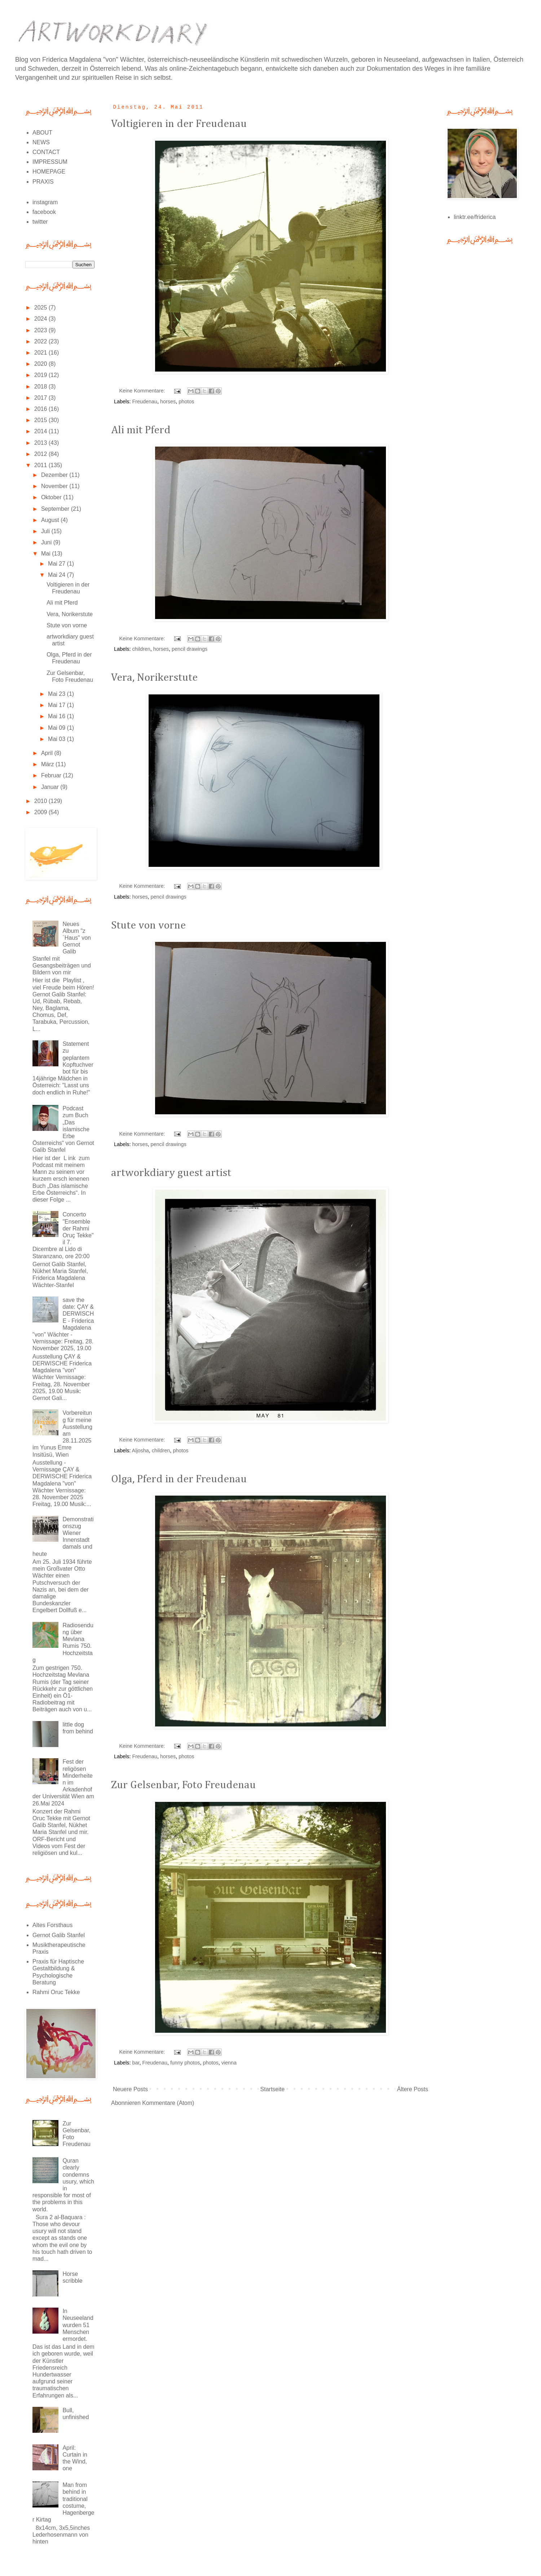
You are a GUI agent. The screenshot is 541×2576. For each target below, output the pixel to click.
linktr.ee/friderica (475, 217)
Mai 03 (57, 739)
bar (135, 2063)
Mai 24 (57, 575)
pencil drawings (189, 649)
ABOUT (42, 133)
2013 (41, 443)
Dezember (55, 475)
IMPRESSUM (49, 162)
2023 (41, 330)
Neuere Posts (130, 2089)
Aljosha (140, 1450)
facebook (44, 212)
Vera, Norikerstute (154, 677)
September (56, 509)
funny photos (185, 2063)
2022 (41, 341)
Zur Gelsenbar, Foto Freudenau (183, 1785)
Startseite (272, 2089)
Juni (47, 542)
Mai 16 (57, 716)
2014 (41, 431)
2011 (41, 465)
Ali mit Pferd (141, 430)
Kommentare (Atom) (168, 2103)
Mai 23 (57, 694)
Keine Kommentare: (142, 391)
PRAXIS (43, 182)
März (48, 764)
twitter (40, 222)
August (51, 520)
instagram (45, 202)
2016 (41, 409)
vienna (229, 2063)
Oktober (52, 497)
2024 (41, 319)
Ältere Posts (412, 2089)
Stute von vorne (148, 925)
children (141, 649)
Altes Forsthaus (52, 1925)
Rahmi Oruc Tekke (56, 1992)
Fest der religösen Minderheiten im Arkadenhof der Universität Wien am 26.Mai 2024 (63, 1782)
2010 (41, 801)
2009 (41, 812)
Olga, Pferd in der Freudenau (179, 1479)
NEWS (41, 142)
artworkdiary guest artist (171, 1173)
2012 (41, 454)
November (55, 486)
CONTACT (46, 152)
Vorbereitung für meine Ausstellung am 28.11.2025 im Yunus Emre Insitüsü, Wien (62, 1433)
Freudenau (144, 401)
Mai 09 (57, 728)
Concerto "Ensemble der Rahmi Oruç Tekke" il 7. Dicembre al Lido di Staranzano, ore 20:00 (63, 1235)
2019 (41, 375)
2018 (41, 386)
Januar (50, 787)
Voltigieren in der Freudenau (179, 124)
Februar (52, 775)
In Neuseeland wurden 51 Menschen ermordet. (77, 2325)
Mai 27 (57, 564)
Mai (46, 553)
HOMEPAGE (48, 171)
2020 (41, 364)
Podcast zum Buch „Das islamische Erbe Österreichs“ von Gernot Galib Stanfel (63, 1129)
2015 (41, 420)
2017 (41, 398)
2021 (41, 353)
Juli (46, 531)
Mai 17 (57, 705)
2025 (41, 307)
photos (186, 401)
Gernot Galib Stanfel (58, 1935)
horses (168, 401)
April (47, 753)
